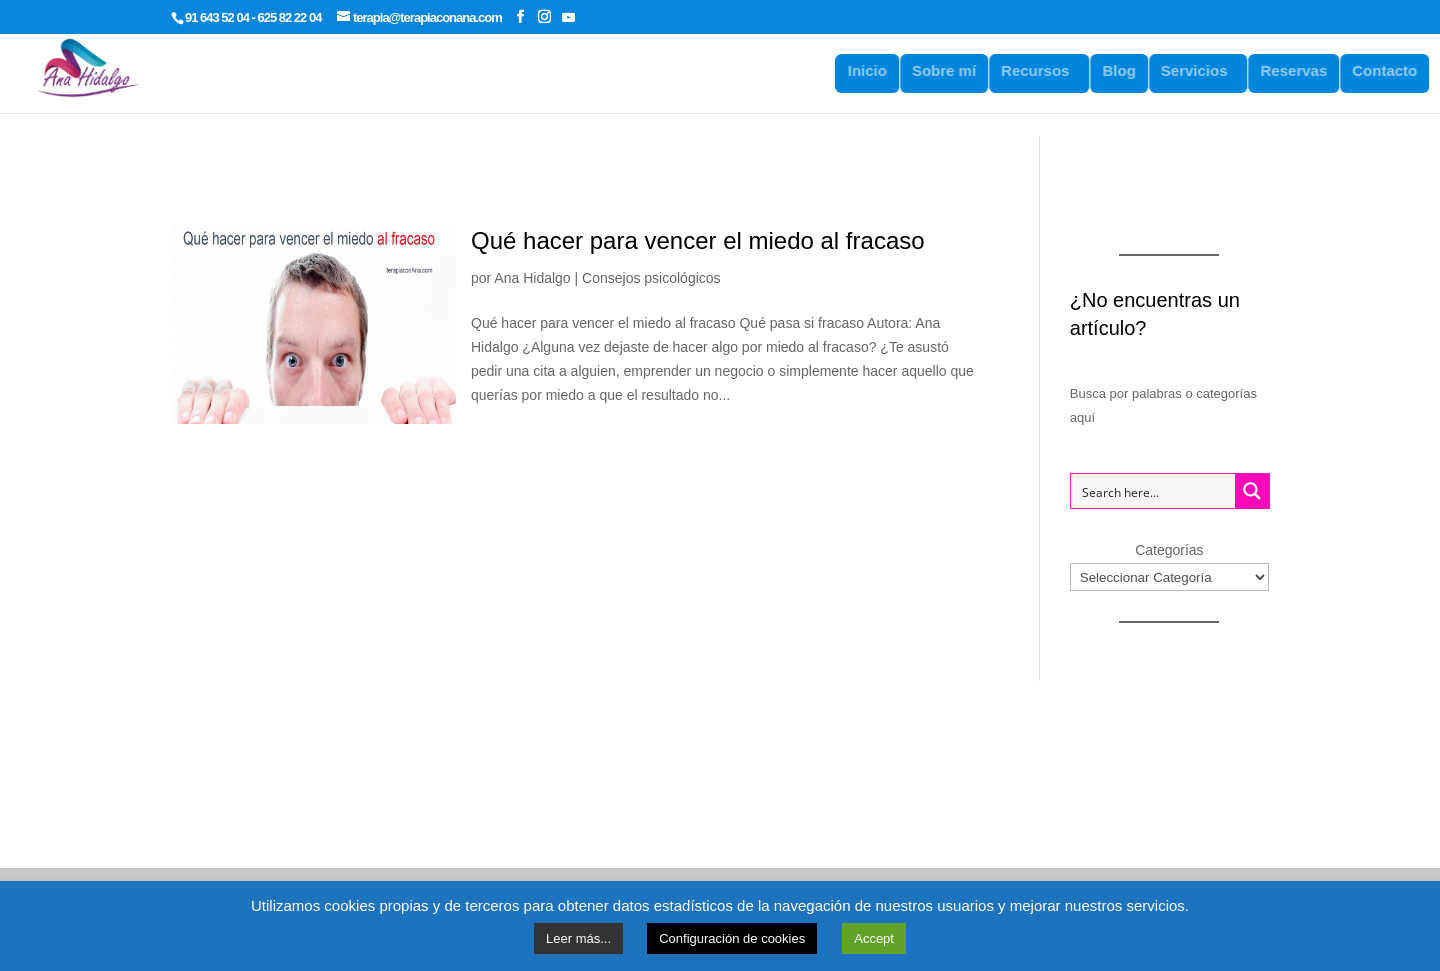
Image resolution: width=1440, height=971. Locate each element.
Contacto (1395, 70)
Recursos (1045, 70)
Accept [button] (874, 938)
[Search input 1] (1154, 491)
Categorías (1169, 550)
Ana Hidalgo (532, 278)
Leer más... (578, 938)
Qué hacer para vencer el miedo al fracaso (698, 240)
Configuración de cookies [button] (732, 938)
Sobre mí (954, 70)
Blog (1129, 70)
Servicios (1204, 70)
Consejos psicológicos (651, 278)
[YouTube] (568, 17)
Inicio (877, 70)
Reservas (1304, 70)
